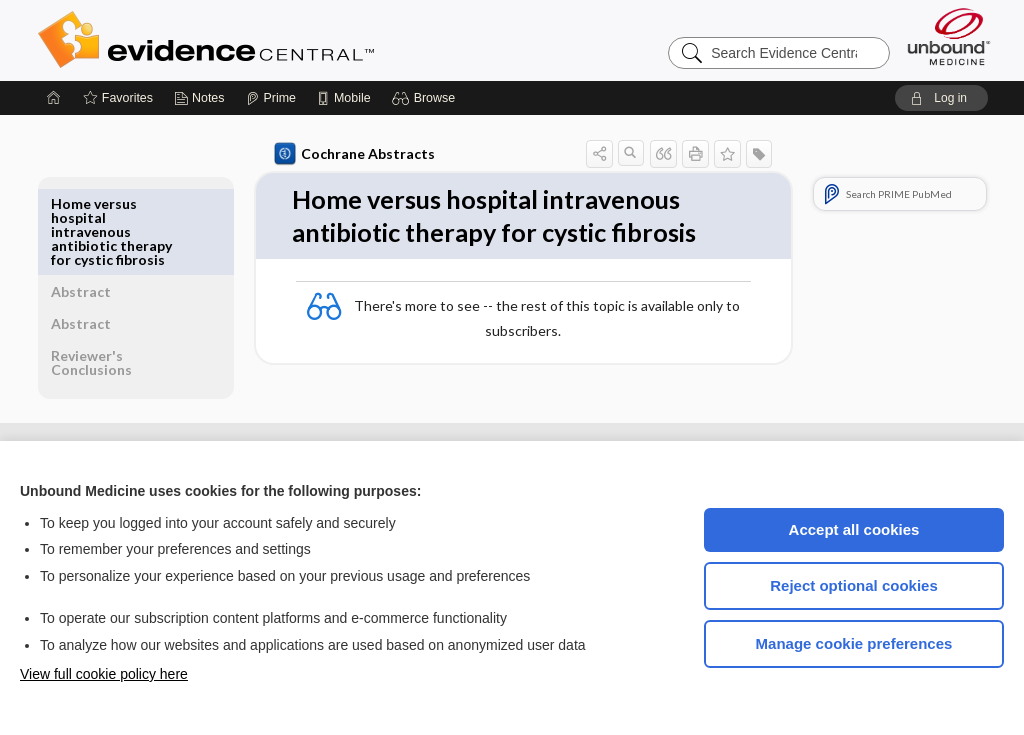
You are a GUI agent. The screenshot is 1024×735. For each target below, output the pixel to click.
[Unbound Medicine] (949, 36)
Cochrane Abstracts (351, 154)
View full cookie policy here (104, 674)
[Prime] (271, 98)
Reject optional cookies (854, 585)
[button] (426, 98)
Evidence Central (286, 40)
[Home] (54, 98)
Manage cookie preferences (854, 643)
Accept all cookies (854, 529)
